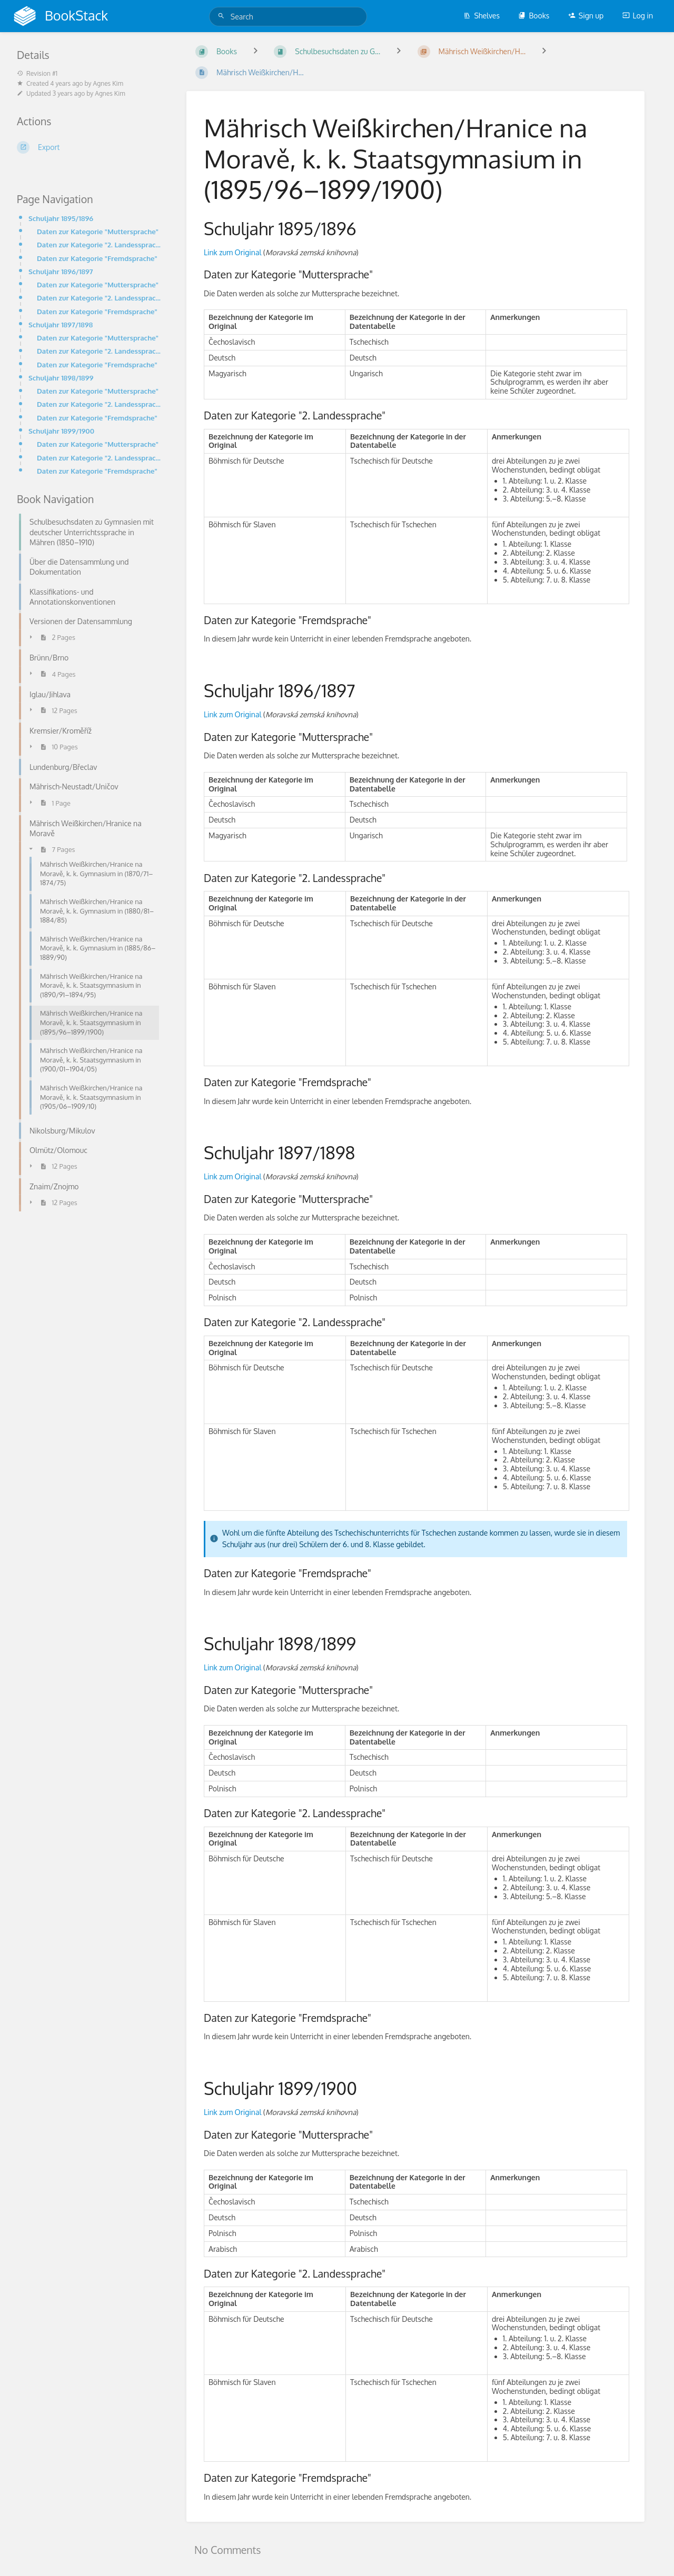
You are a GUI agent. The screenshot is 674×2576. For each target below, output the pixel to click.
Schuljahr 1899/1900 (61, 430)
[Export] (89, 147)
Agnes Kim (108, 83)
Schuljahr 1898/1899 (60, 377)
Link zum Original (232, 252)
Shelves (481, 15)
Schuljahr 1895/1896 (60, 218)
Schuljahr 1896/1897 (60, 271)
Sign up (585, 15)
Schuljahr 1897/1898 (60, 324)
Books (533, 15)
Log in (637, 15)
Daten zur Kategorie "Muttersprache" (97, 231)
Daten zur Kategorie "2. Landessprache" (99, 244)
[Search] (222, 16)
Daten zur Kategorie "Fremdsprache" (97, 258)
